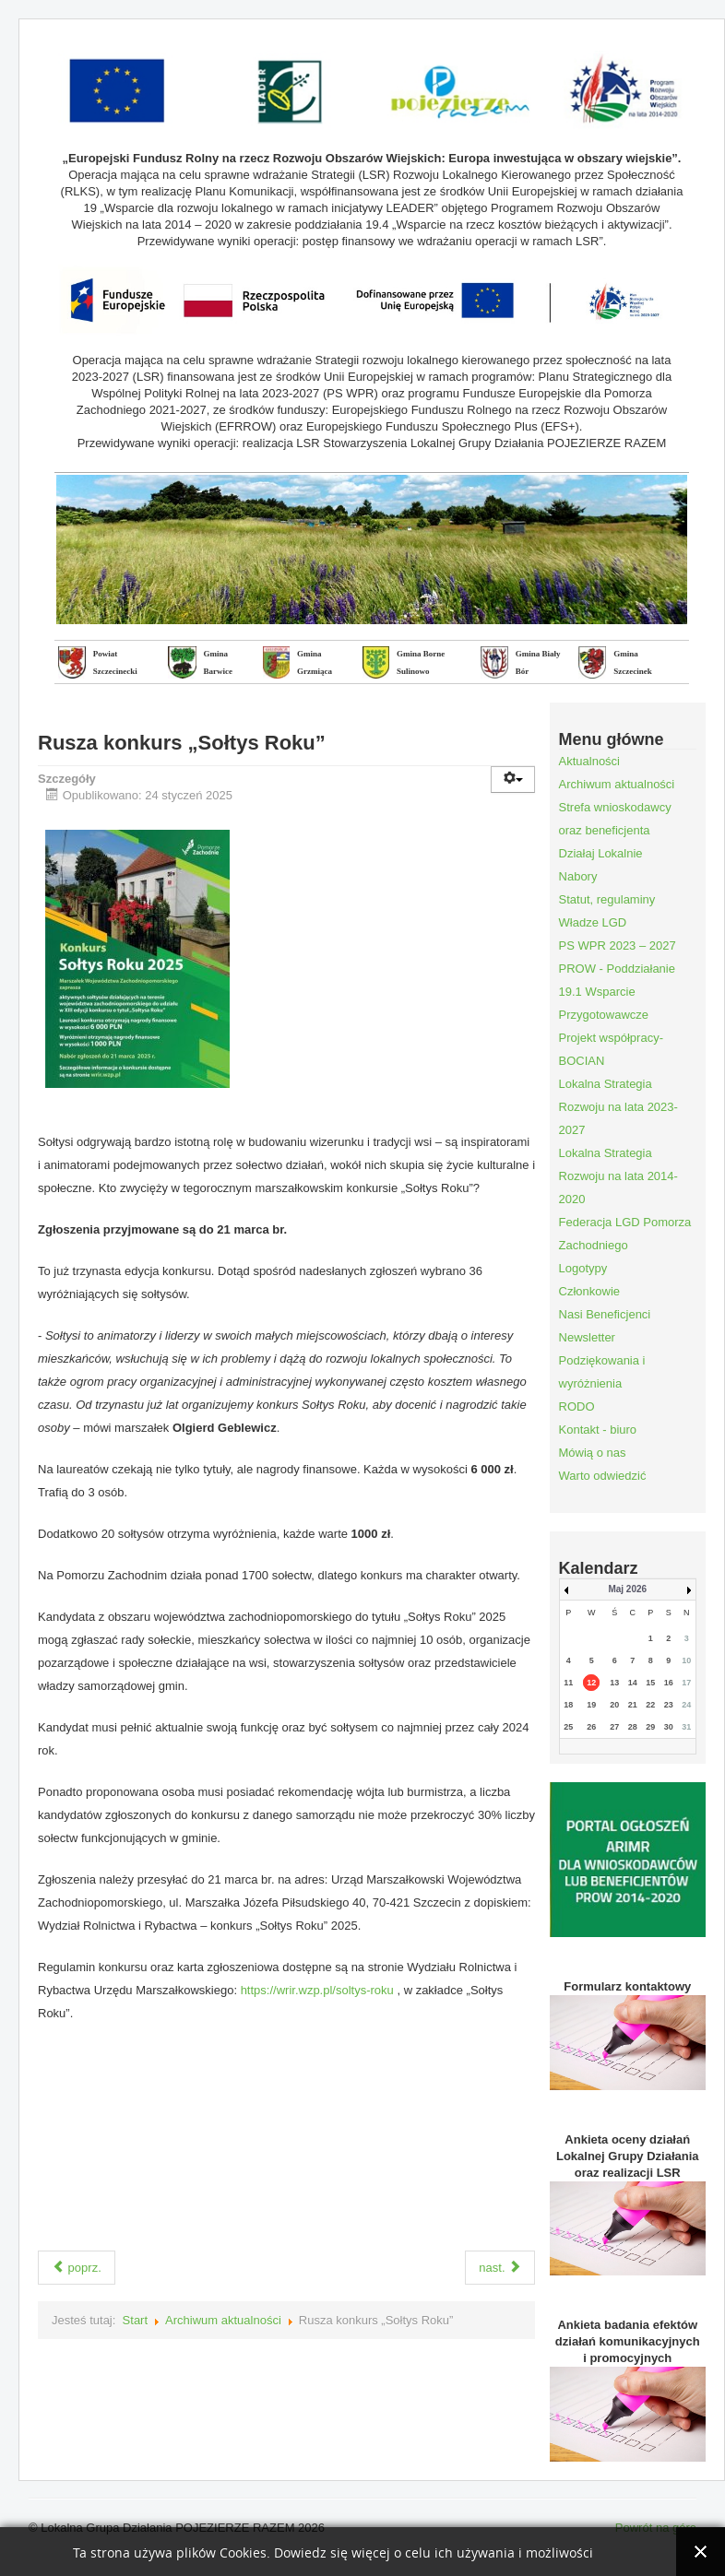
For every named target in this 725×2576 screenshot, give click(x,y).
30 (668, 1726)
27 (614, 1726)
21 (632, 1704)
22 (650, 1704)
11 (568, 1682)
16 (668, 1682)
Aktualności (589, 761)
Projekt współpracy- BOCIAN (611, 1049)
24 (686, 1704)
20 (614, 1704)
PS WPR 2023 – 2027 (617, 945)
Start (135, 2320)
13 (614, 1682)
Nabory (578, 876)
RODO (577, 1406)
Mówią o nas (592, 1452)
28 (632, 1726)
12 (591, 1682)
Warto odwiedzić (603, 1476)
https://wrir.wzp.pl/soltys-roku (317, 1990)
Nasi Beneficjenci (605, 1314)
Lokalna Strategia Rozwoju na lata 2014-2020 (618, 1176)
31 (686, 1726)
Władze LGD (593, 922)
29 (650, 1726)
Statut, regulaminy (607, 899)
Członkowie (589, 1291)
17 (686, 1682)
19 (591, 1704)
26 (591, 1726)
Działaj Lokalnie (601, 853)
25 (568, 1726)
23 (668, 1704)
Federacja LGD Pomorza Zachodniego (625, 1233)
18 (568, 1704)
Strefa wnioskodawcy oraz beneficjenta (615, 818)
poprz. (76, 2268)
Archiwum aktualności (223, 2320)
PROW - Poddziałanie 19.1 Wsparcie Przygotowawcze (617, 992)
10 (686, 1660)
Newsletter (587, 1337)
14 (632, 1682)
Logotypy (583, 1268)
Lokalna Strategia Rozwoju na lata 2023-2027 (618, 1107)
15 (650, 1682)
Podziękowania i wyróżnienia (602, 1371)
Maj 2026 (627, 1589)
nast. (500, 2268)
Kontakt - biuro (598, 1429)
